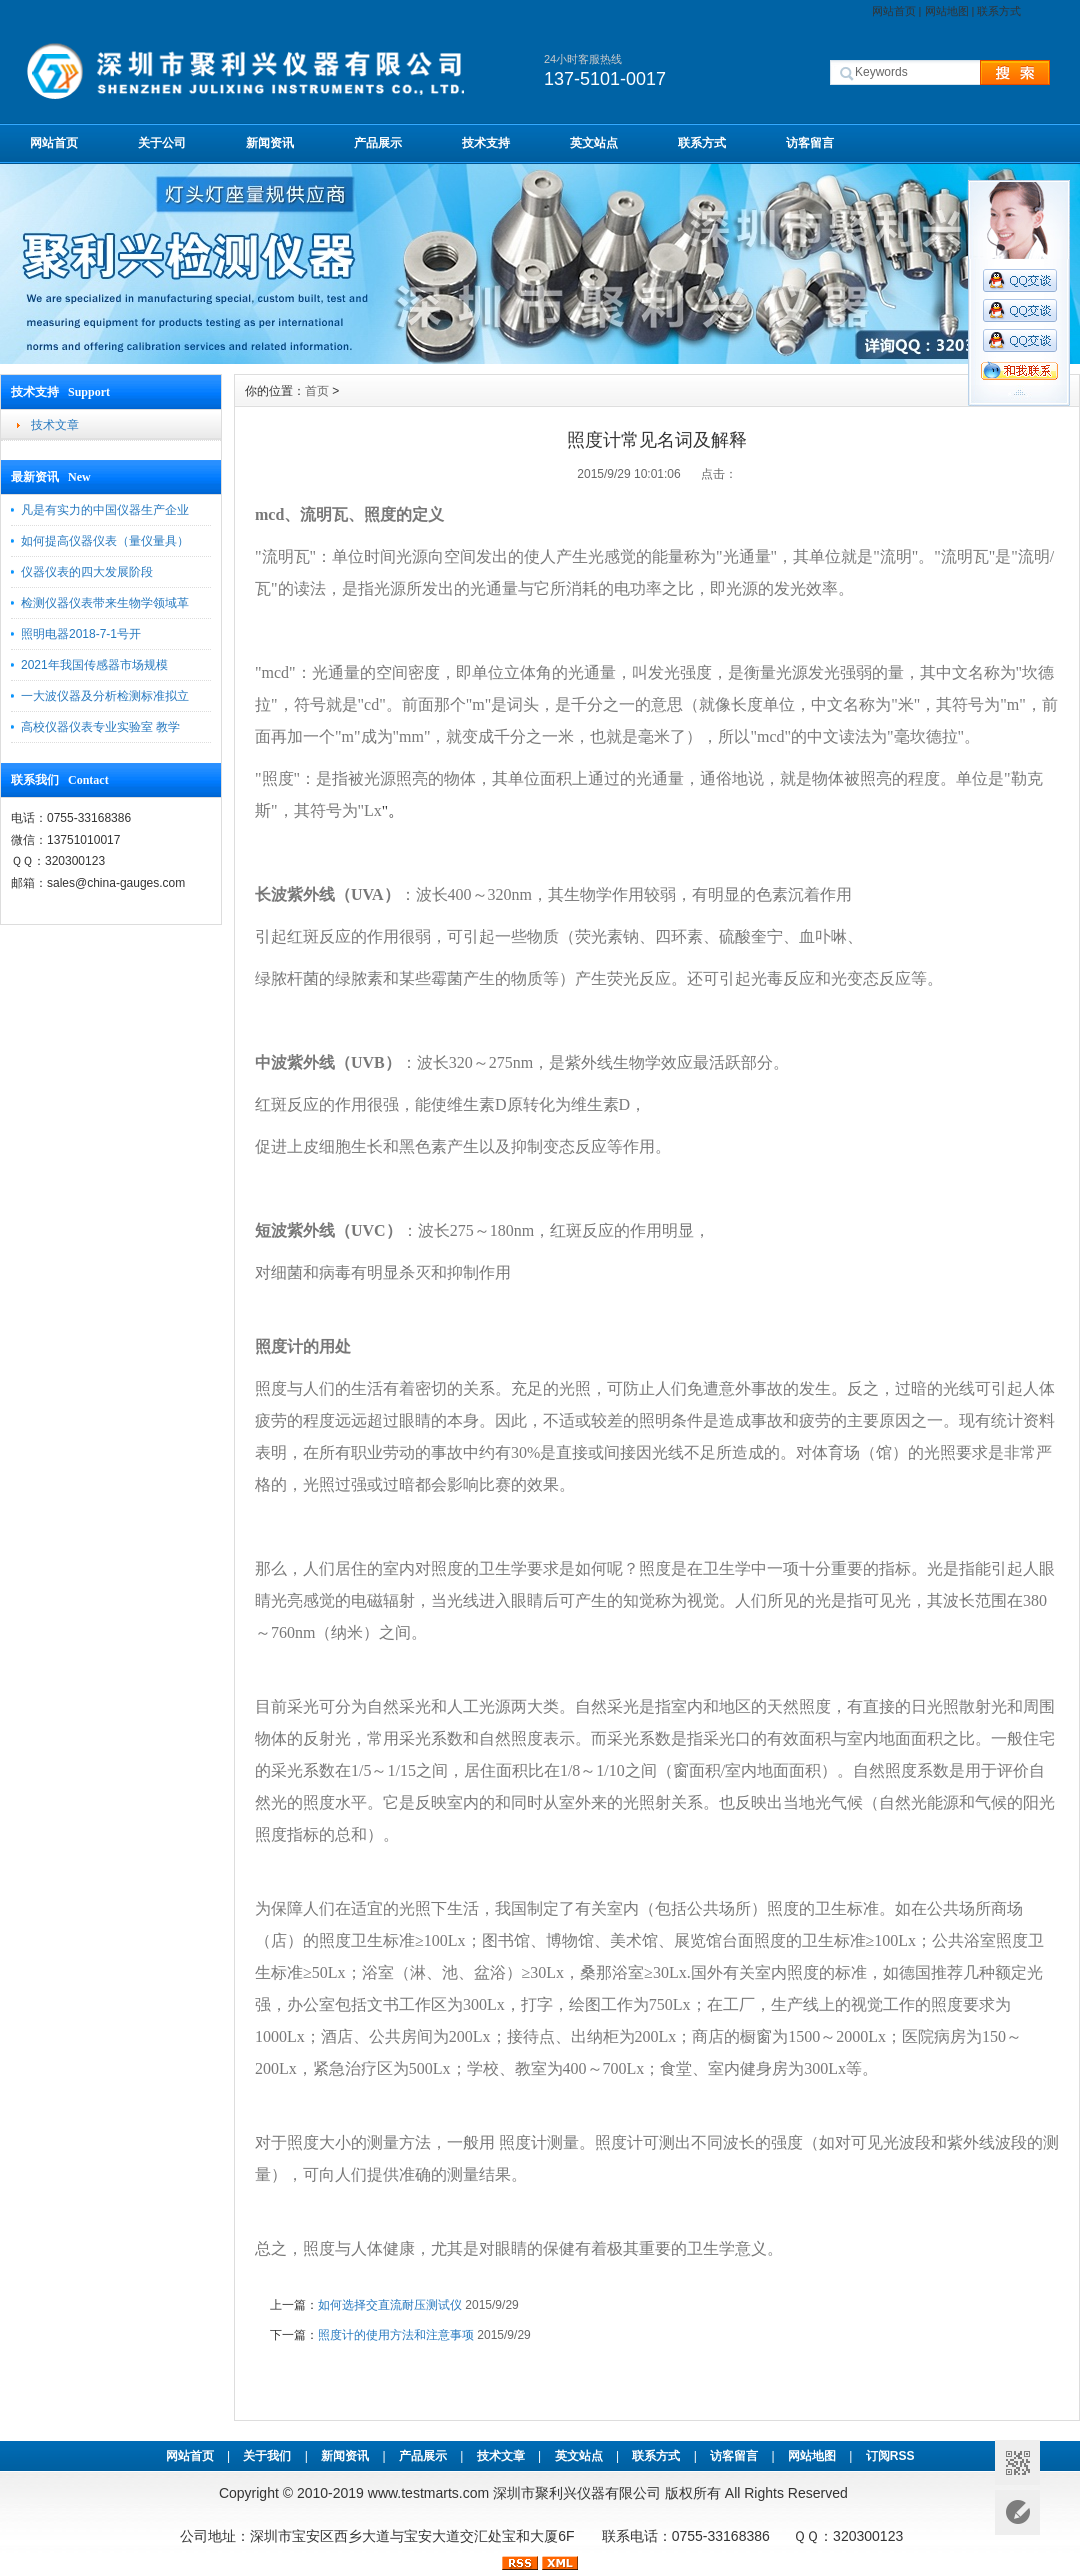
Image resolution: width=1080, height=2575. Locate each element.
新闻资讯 (270, 143)
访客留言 (810, 143)
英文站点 (594, 143)
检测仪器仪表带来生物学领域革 (105, 603)
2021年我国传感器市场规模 (94, 665)
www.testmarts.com (428, 2493)
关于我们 (267, 2456)
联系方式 (999, 11)
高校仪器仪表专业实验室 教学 (100, 727)
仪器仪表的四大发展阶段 (87, 572)
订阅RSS (890, 2456)
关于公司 (162, 143)
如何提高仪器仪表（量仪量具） (105, 541)
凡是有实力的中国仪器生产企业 (105, 510)
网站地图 (947, 11)
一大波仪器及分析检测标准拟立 (105, 696)
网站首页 (894, 11)
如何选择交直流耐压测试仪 (390, 2305)
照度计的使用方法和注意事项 (396, 2335)
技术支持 (486, 143)
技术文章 (55, 425)
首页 (317, 391)
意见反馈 (1017, 2512)
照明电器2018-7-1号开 (81, 634)
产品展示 (378, 143)
